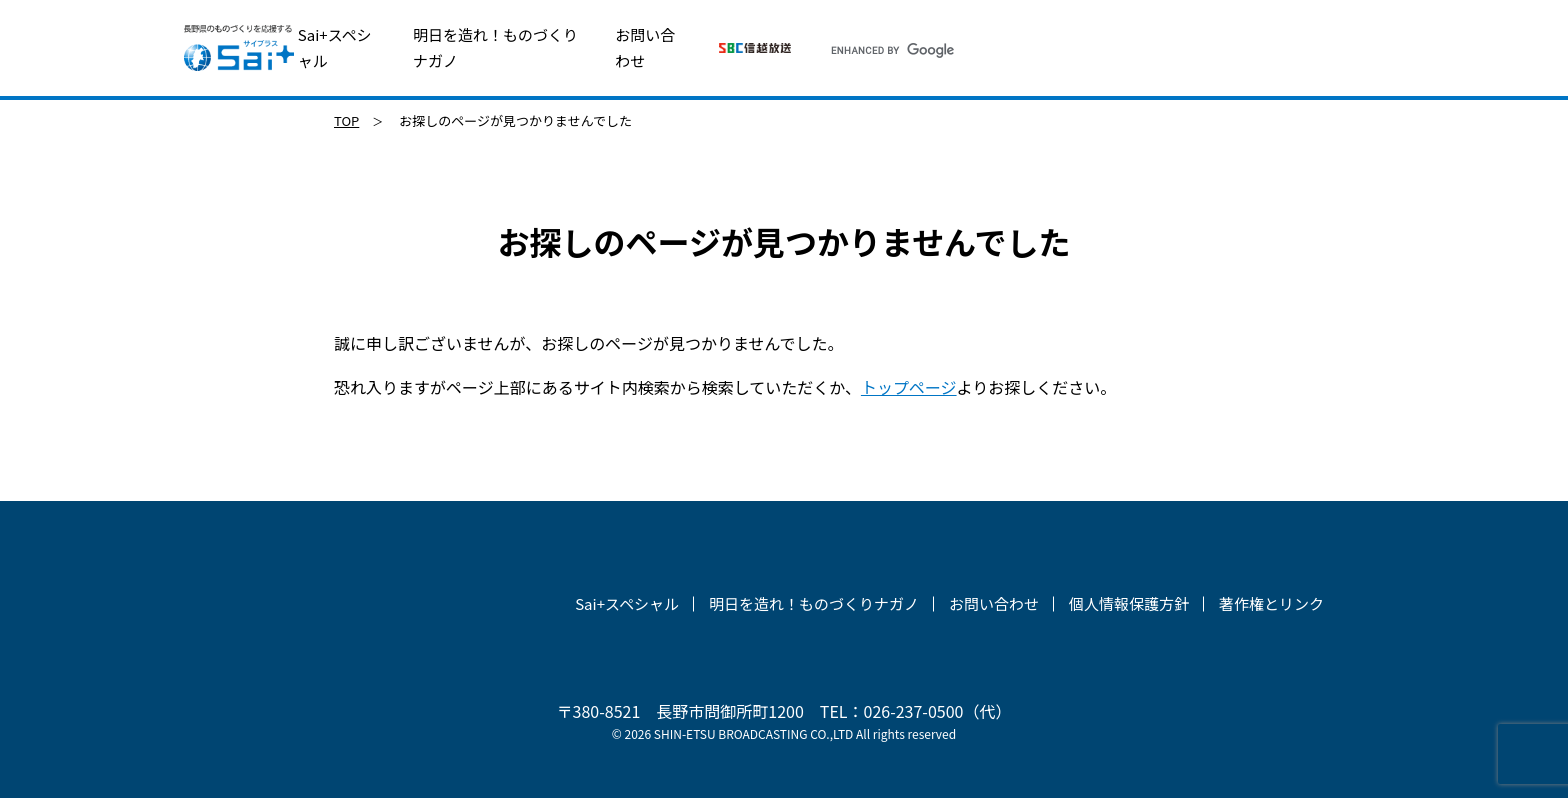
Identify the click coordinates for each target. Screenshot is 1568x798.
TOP (346, 120)
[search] (1081, 50)
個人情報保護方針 (1129, 603)
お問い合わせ (645, 47)
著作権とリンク (1271, 603)
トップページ (909, 387)
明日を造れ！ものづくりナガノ (495, 47)
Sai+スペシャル (335, 47)
